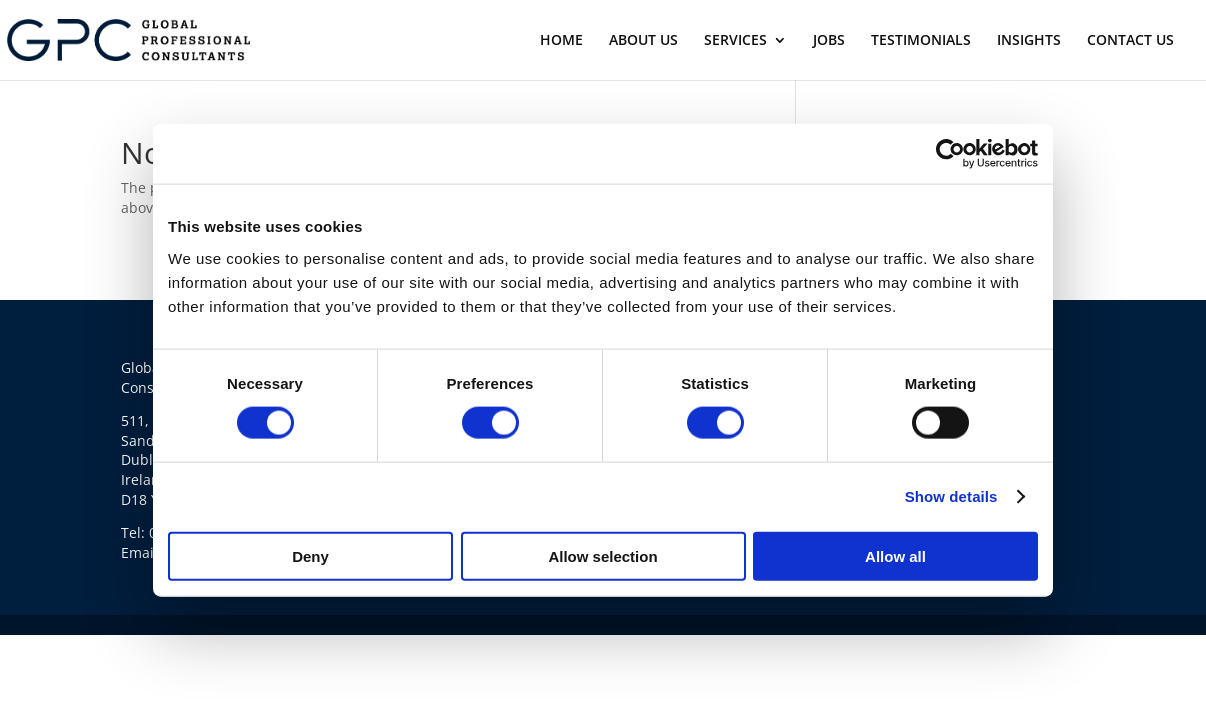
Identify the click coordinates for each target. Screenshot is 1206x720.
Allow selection (602, 555)
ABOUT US (643, 41)
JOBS (829, 41)
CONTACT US (1130, 41)
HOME (561, 41)
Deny (310, 555)
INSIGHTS (1029, 41)
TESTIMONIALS (921, 41)
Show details (951, 496)
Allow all (895, 555)
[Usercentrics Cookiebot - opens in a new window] (950, 154)
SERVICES (735, 41)
